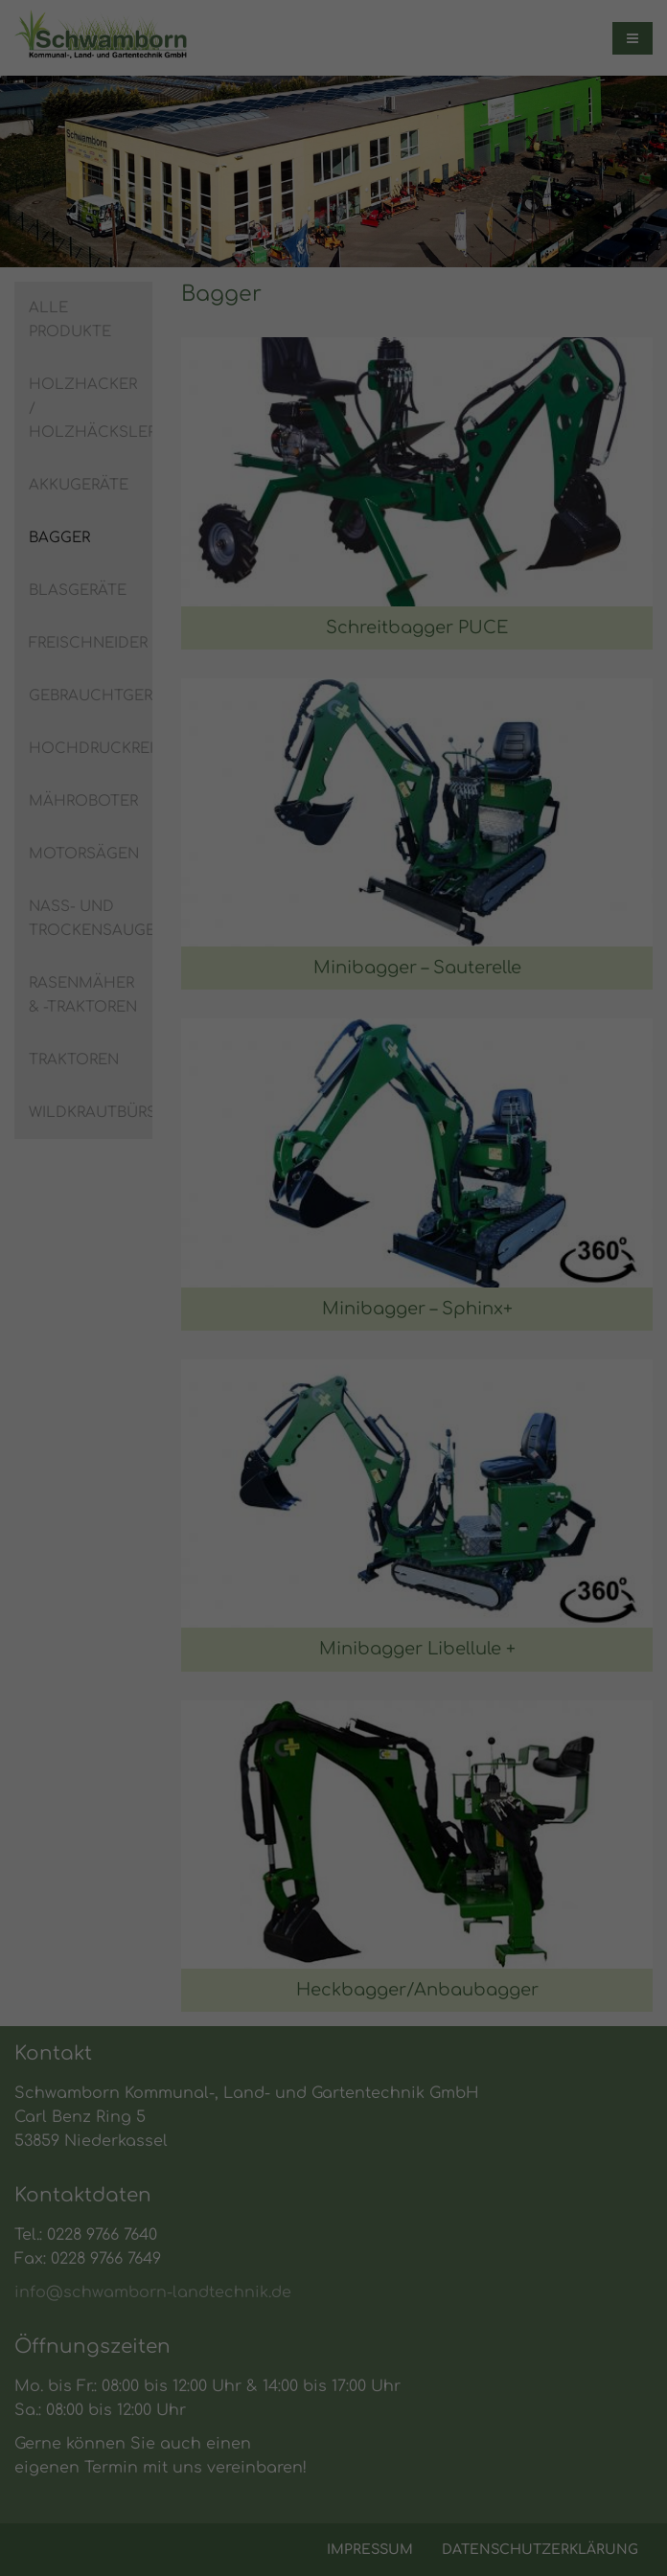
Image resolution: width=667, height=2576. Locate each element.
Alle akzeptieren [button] (333, 1410)
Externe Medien (496, 1342)
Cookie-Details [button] (233, 1564)
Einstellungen (136, 1297)
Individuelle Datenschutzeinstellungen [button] (333, 1523)
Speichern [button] (334, 1466)
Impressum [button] (443, 1564)
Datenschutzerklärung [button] (343, 1564)
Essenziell (137, 1342)
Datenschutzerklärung (166, 1278)
